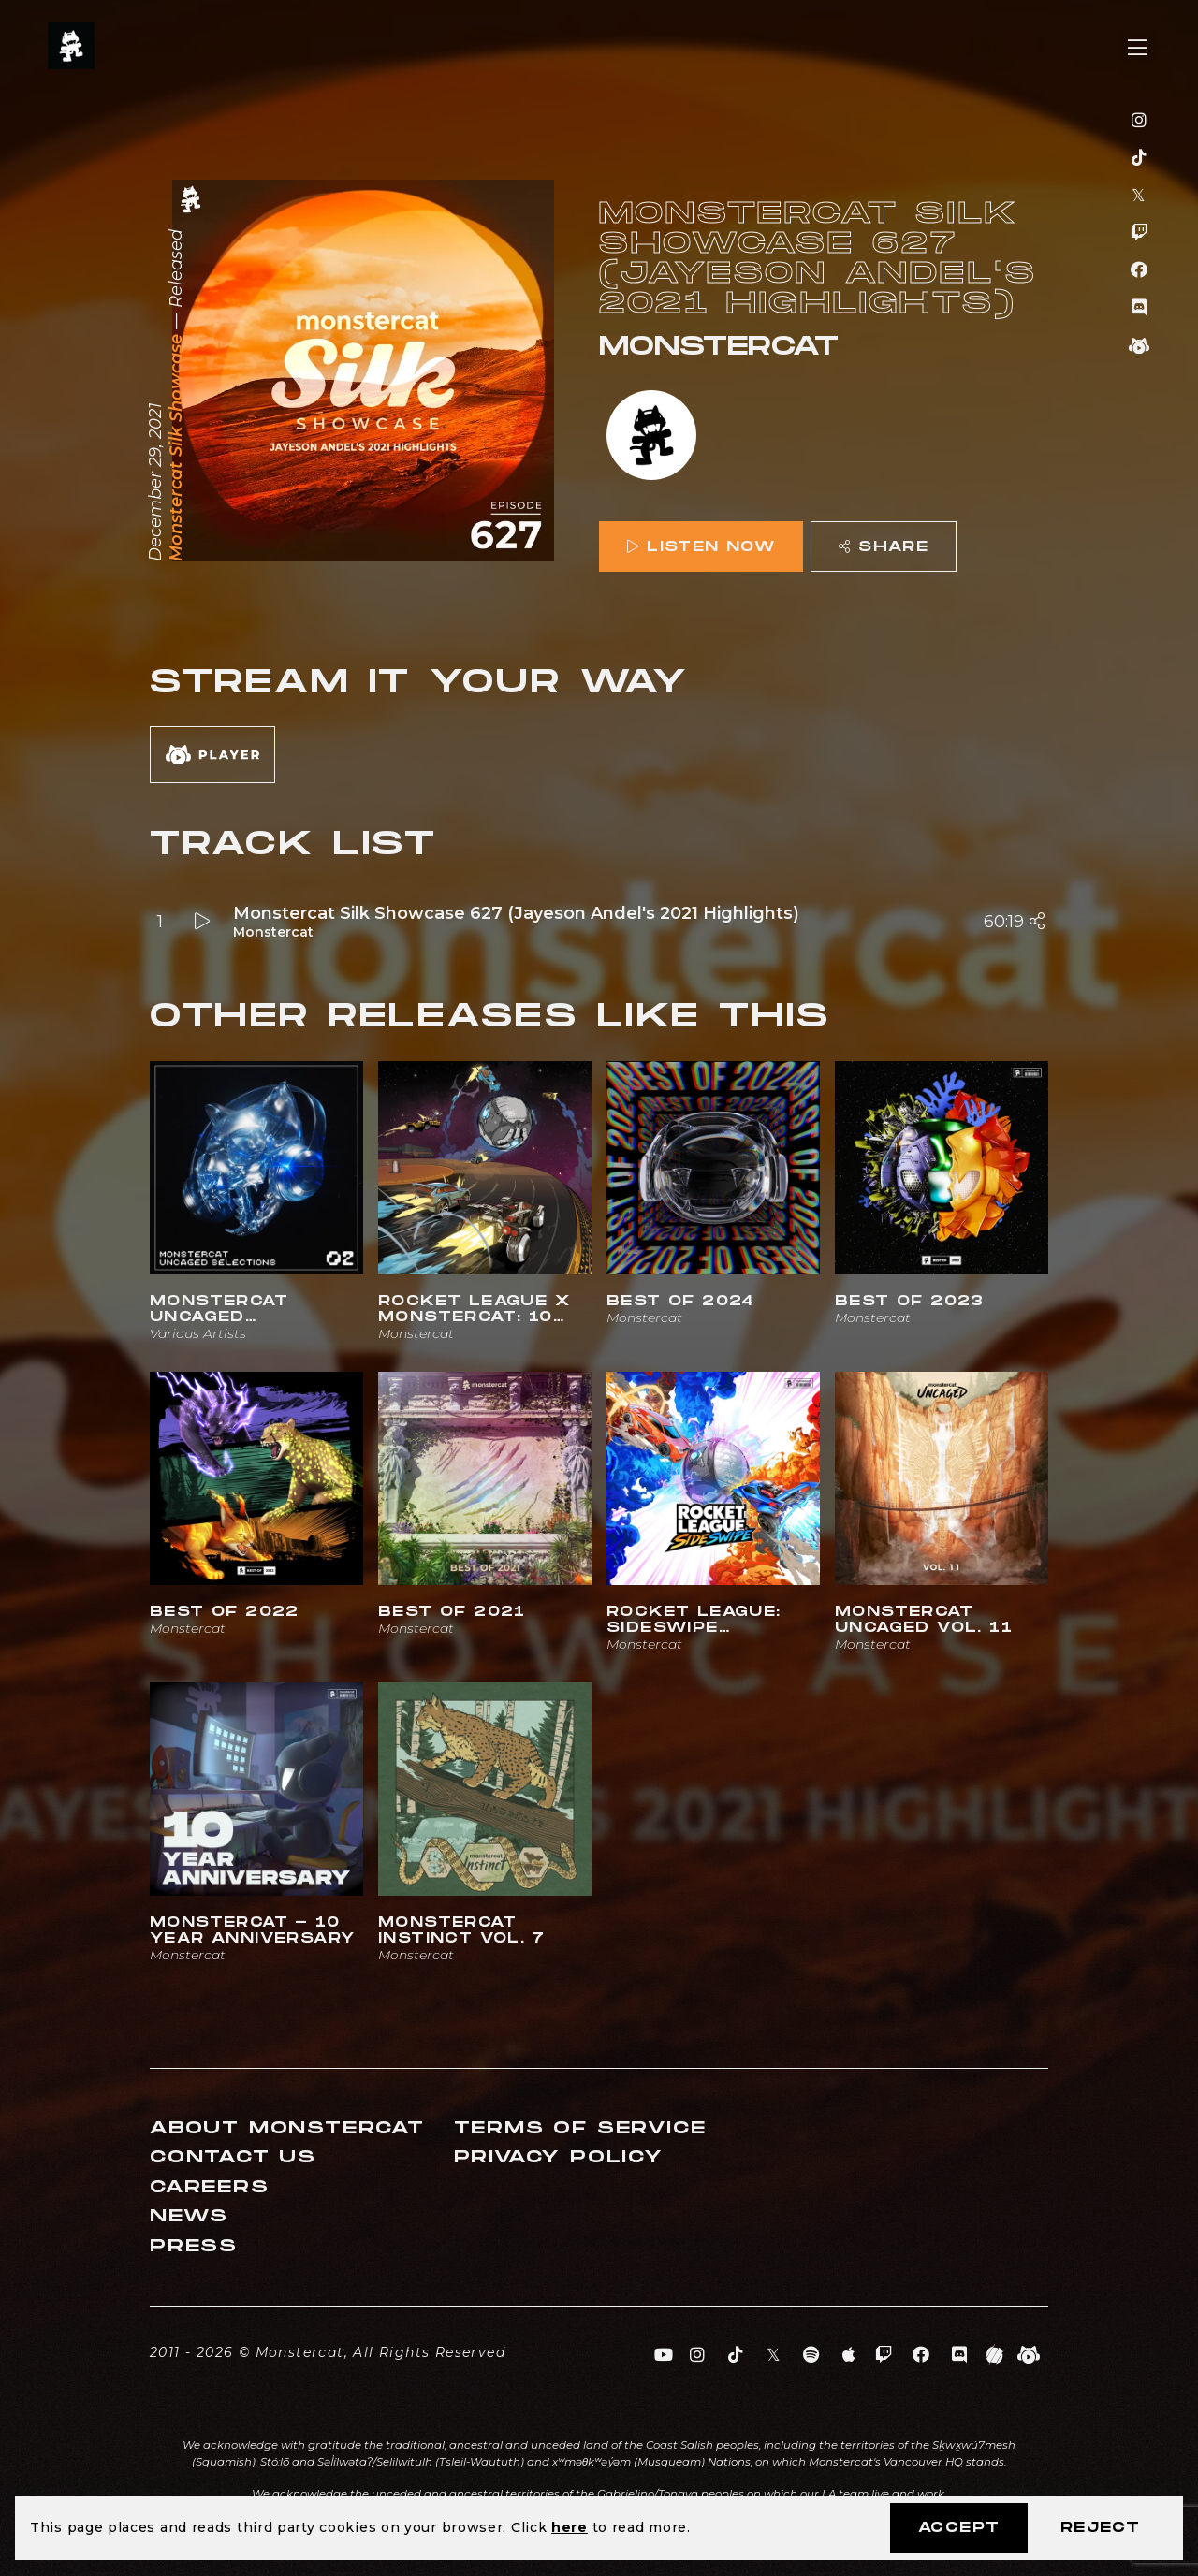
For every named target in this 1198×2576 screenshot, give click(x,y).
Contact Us (233, 2157)
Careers (210, 2187)
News (189, 2216)
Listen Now (701, 547)
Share (883, 547)
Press (194, 2246)
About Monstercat (287, 2128)
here (569, 2527)
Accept (959, 2528)
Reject (1100, 2528)
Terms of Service (580, 2128)
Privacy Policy (559, 2157)
